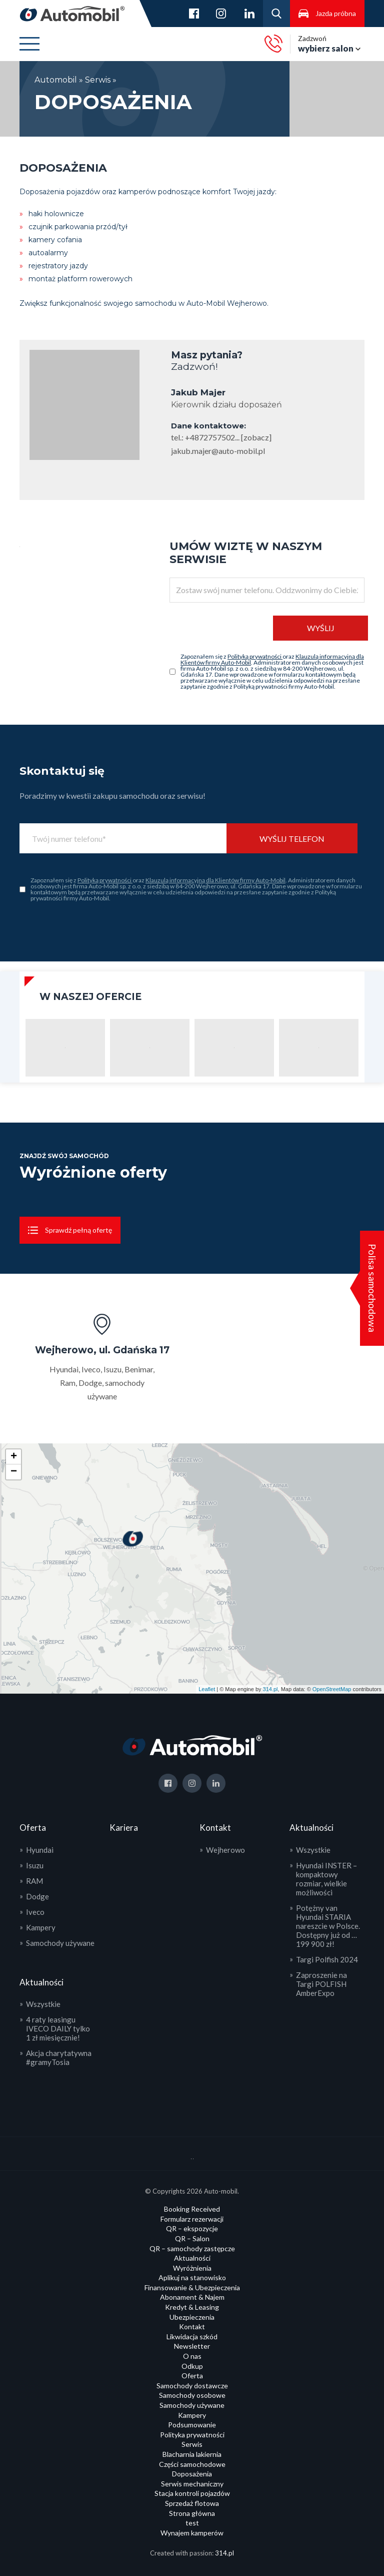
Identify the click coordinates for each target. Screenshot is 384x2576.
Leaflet (206, 1689)
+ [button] (13, 1456)
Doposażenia (192, 2473)
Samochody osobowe (192, 2395)
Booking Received (192, 2209)
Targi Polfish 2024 (327, 1959)
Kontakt (192, 2326)
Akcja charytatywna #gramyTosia (59, 2057)
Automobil (56, 80)
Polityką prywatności (255, 656)
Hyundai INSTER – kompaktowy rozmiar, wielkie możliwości (326, 1879)
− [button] (13, 1471)
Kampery (41, 1927)
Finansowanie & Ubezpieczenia (192, 2287)
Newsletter (192, 2346)
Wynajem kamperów (192, 2532)
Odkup (192, 2366)
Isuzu (35, 1865)
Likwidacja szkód (192, 2336)
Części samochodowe (192, 2464)
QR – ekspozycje (192, 2228)
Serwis (97, 80)
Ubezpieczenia (192, 2317)
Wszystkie (43, 2003)
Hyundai (40, 1849)
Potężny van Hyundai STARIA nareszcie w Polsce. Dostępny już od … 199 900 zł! (328, 1925)
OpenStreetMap (332, 1689)
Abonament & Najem (192, 2297)
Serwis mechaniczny (192, 2483)
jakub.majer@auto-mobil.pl (218, 450)
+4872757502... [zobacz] (228, 437)
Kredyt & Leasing (192, 2307)
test (192, 2522)
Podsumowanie (192, 2424)
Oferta (192, 2375)
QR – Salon (192, 2238)
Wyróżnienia (192, 2268)
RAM (34, 1880)
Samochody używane (60, 1942)
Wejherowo (225, 1849)
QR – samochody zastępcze (192, 2248)
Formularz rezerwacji (192, 2219)
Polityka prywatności (192, 2434)
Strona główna (192, 2513)
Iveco (35, 1911)
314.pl (270, 1689)
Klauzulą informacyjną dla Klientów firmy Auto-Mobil (216, 880)
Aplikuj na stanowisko (192, 2277)
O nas (192, 2356)
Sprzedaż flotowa (192, 2503)
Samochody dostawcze (192, 2385)
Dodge (37, 1896)
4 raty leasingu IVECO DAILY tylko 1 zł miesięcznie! (58, 2028)
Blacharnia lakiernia (192, 2454)
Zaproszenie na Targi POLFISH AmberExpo (321, 1983)
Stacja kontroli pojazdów (192, 2493)
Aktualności (192, 2258)
